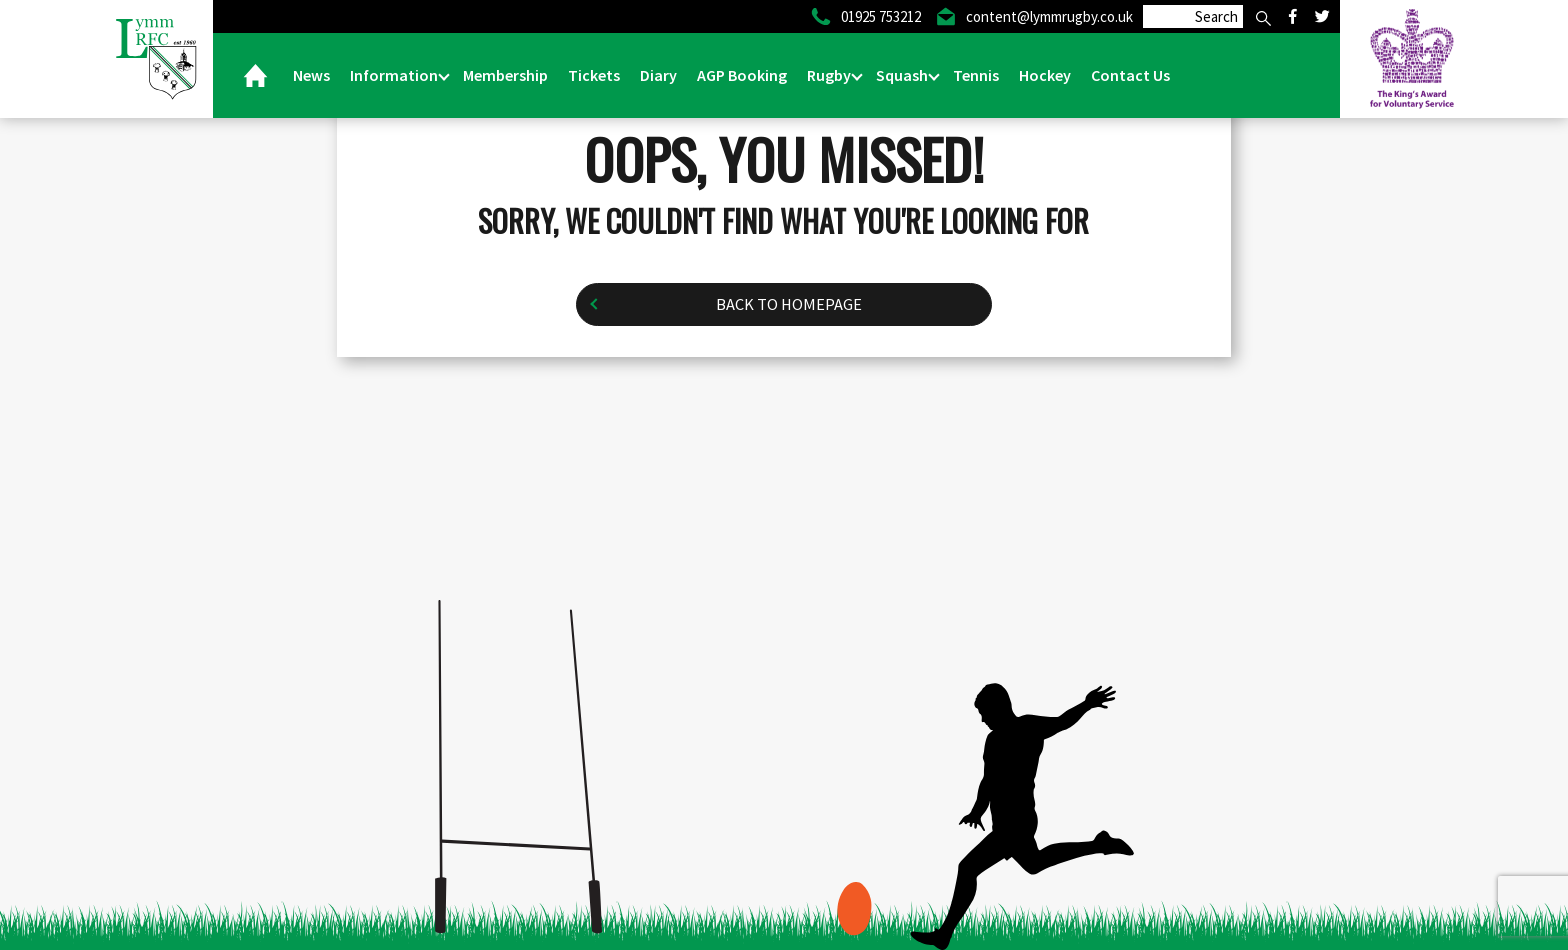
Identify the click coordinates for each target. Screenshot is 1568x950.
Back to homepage (788, 305)
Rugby (830, 75)
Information (395, 75)
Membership (505, 75)
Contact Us (1130, 75)
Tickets (594, 75)
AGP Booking (742, 75)
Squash (903, 75)
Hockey (1045, 75)
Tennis (976, 75)
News (311, 75)
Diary (658, 75)
